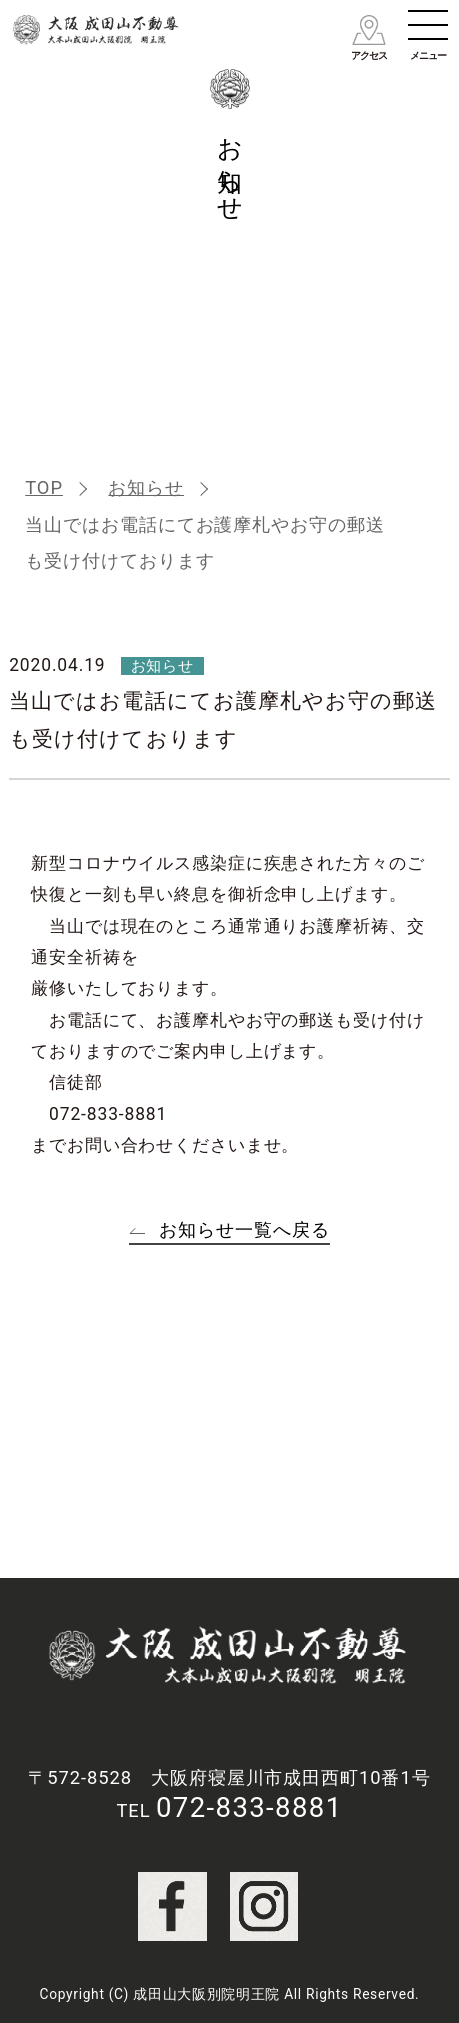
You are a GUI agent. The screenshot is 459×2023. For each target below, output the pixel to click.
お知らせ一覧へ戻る (244, 1229)
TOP (44, 487)
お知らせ (146, 487)
